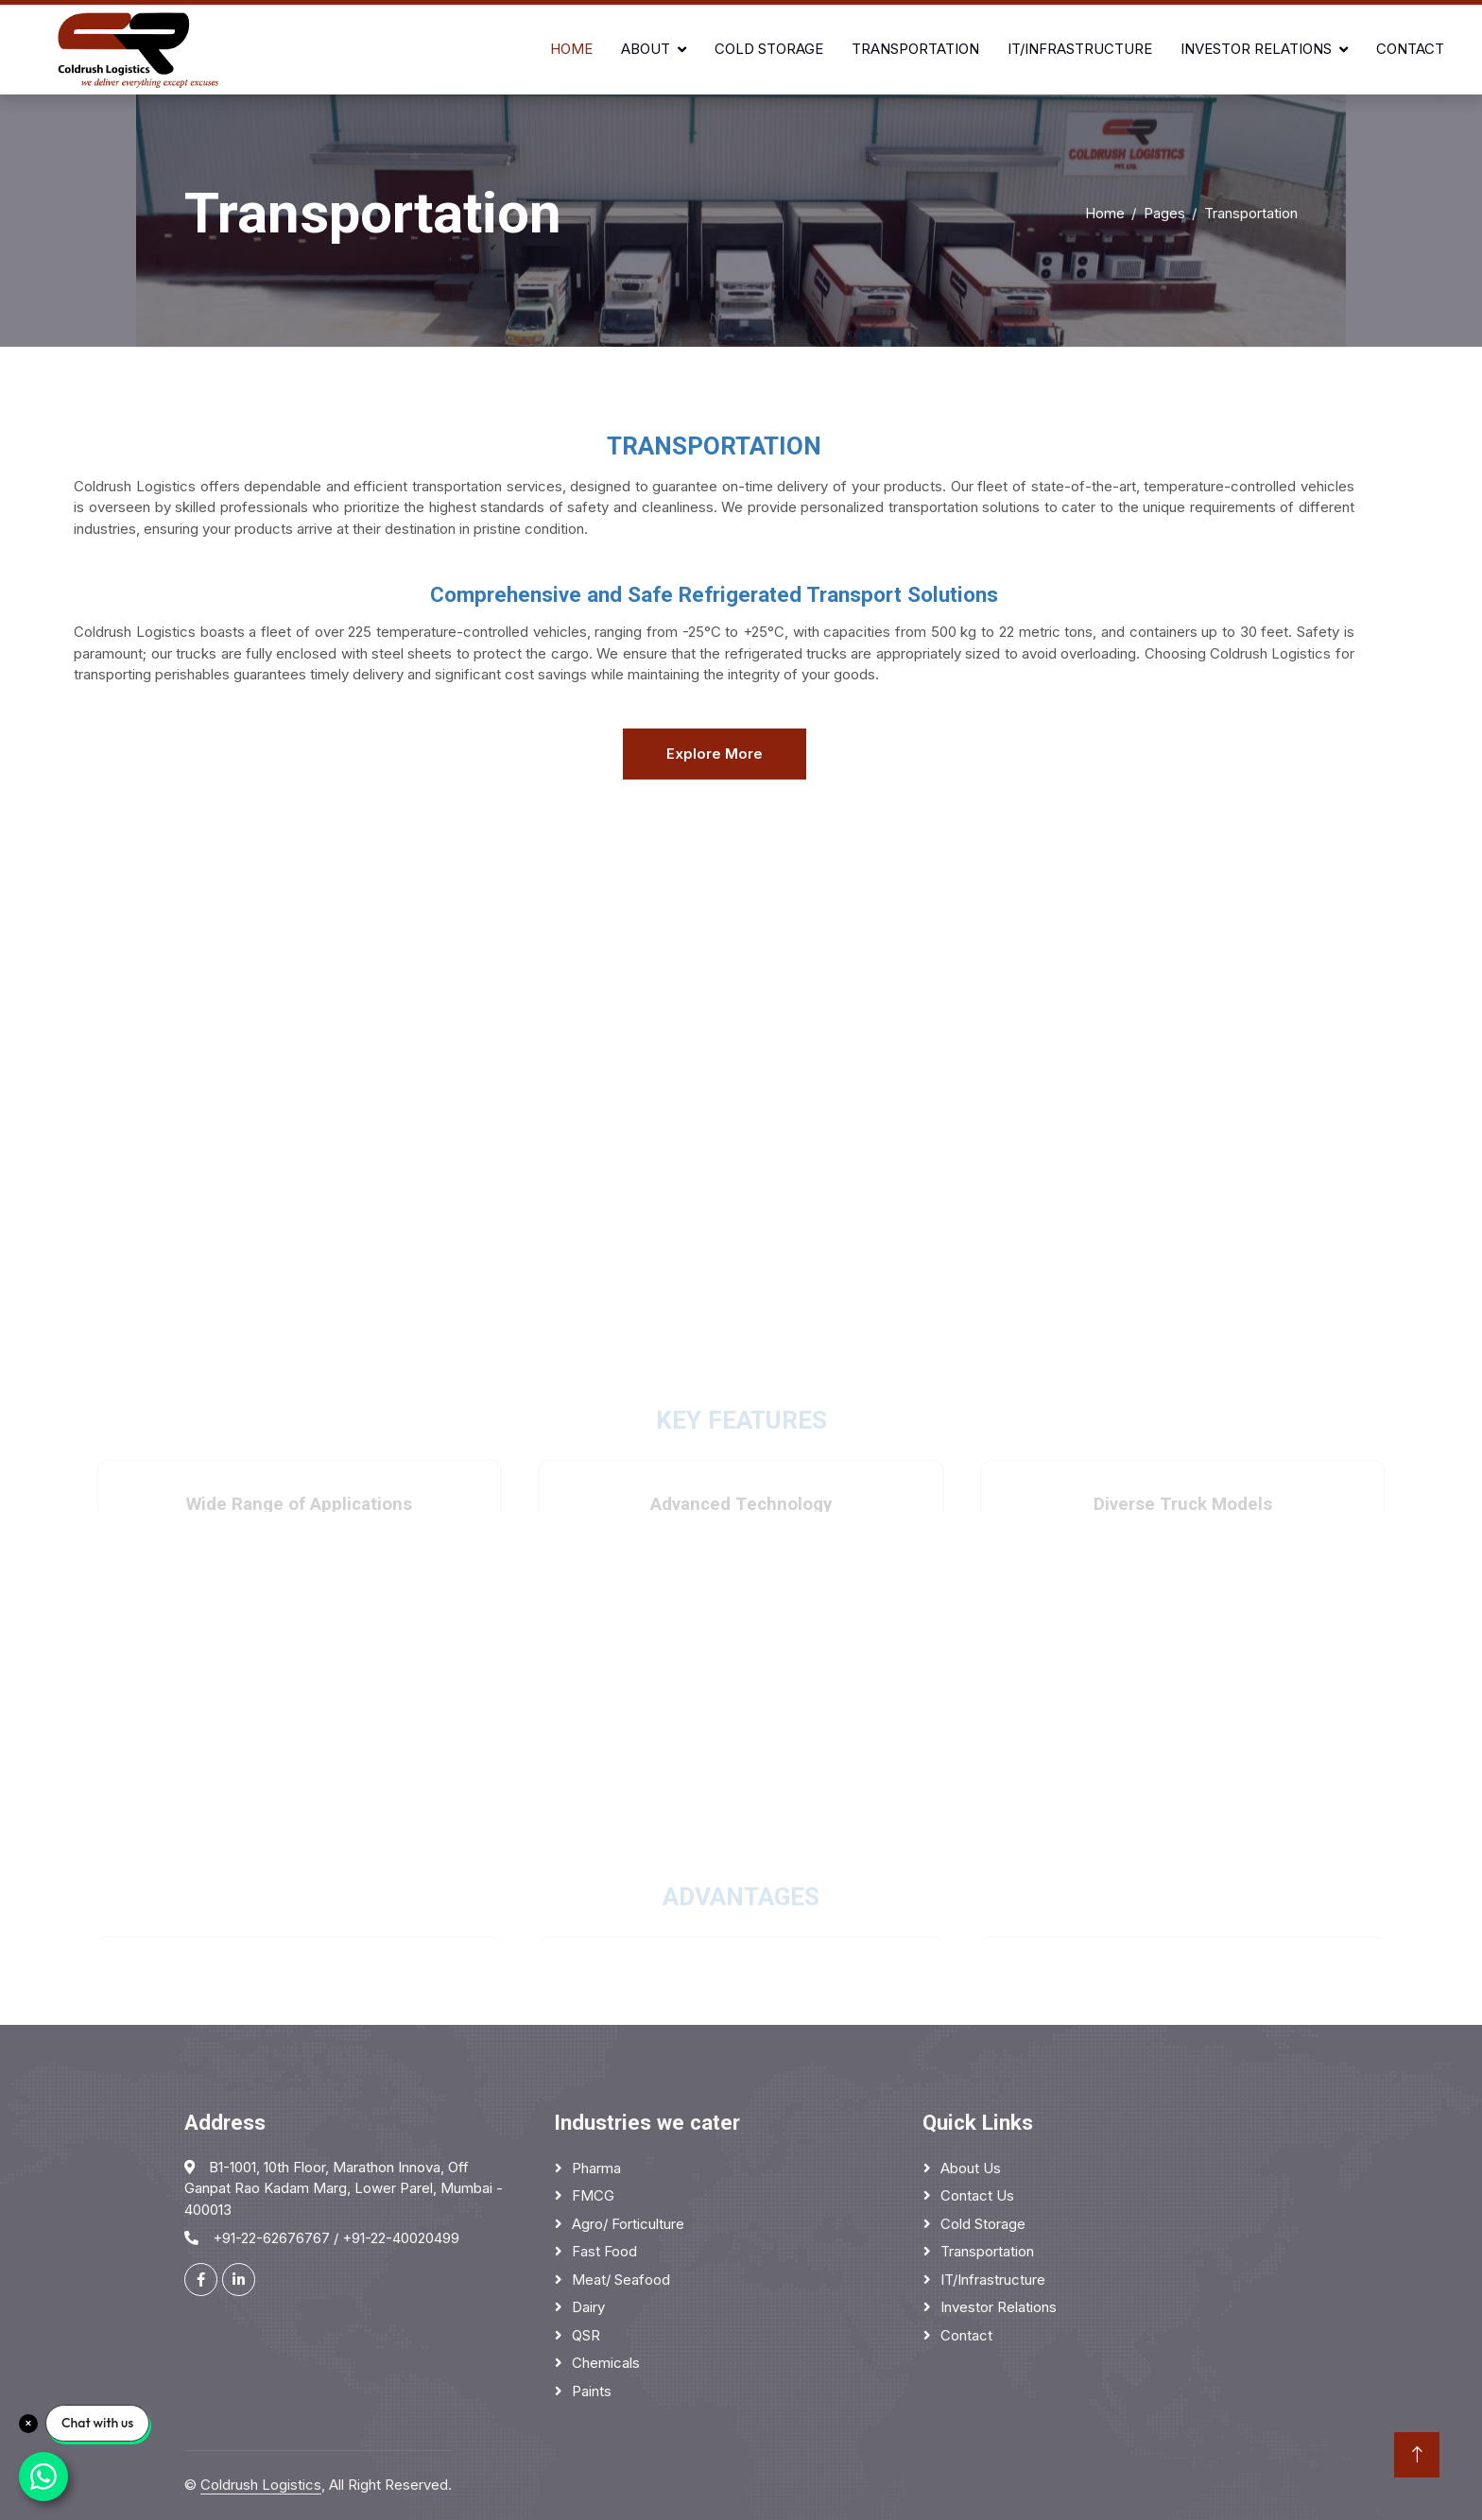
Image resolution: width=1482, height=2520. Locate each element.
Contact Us (977, 2195)
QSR (586, 2335)
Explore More (714, 754)
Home (571, 49)
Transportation (915, 49)
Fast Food (604, 2251)
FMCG (593, 2195)
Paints (592, 2391)
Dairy (588, 2307)
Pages (1164, 213)
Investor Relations (1256, 49)
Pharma (596, 2168)
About (645, 49)
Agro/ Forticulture (628, 2224)
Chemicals (606, 2363)
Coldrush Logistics (260, 2485)
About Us (970, 2168)
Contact (1410, 49)
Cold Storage (769, 49)
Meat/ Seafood (621, 2280)
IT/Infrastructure (1080, 49)
